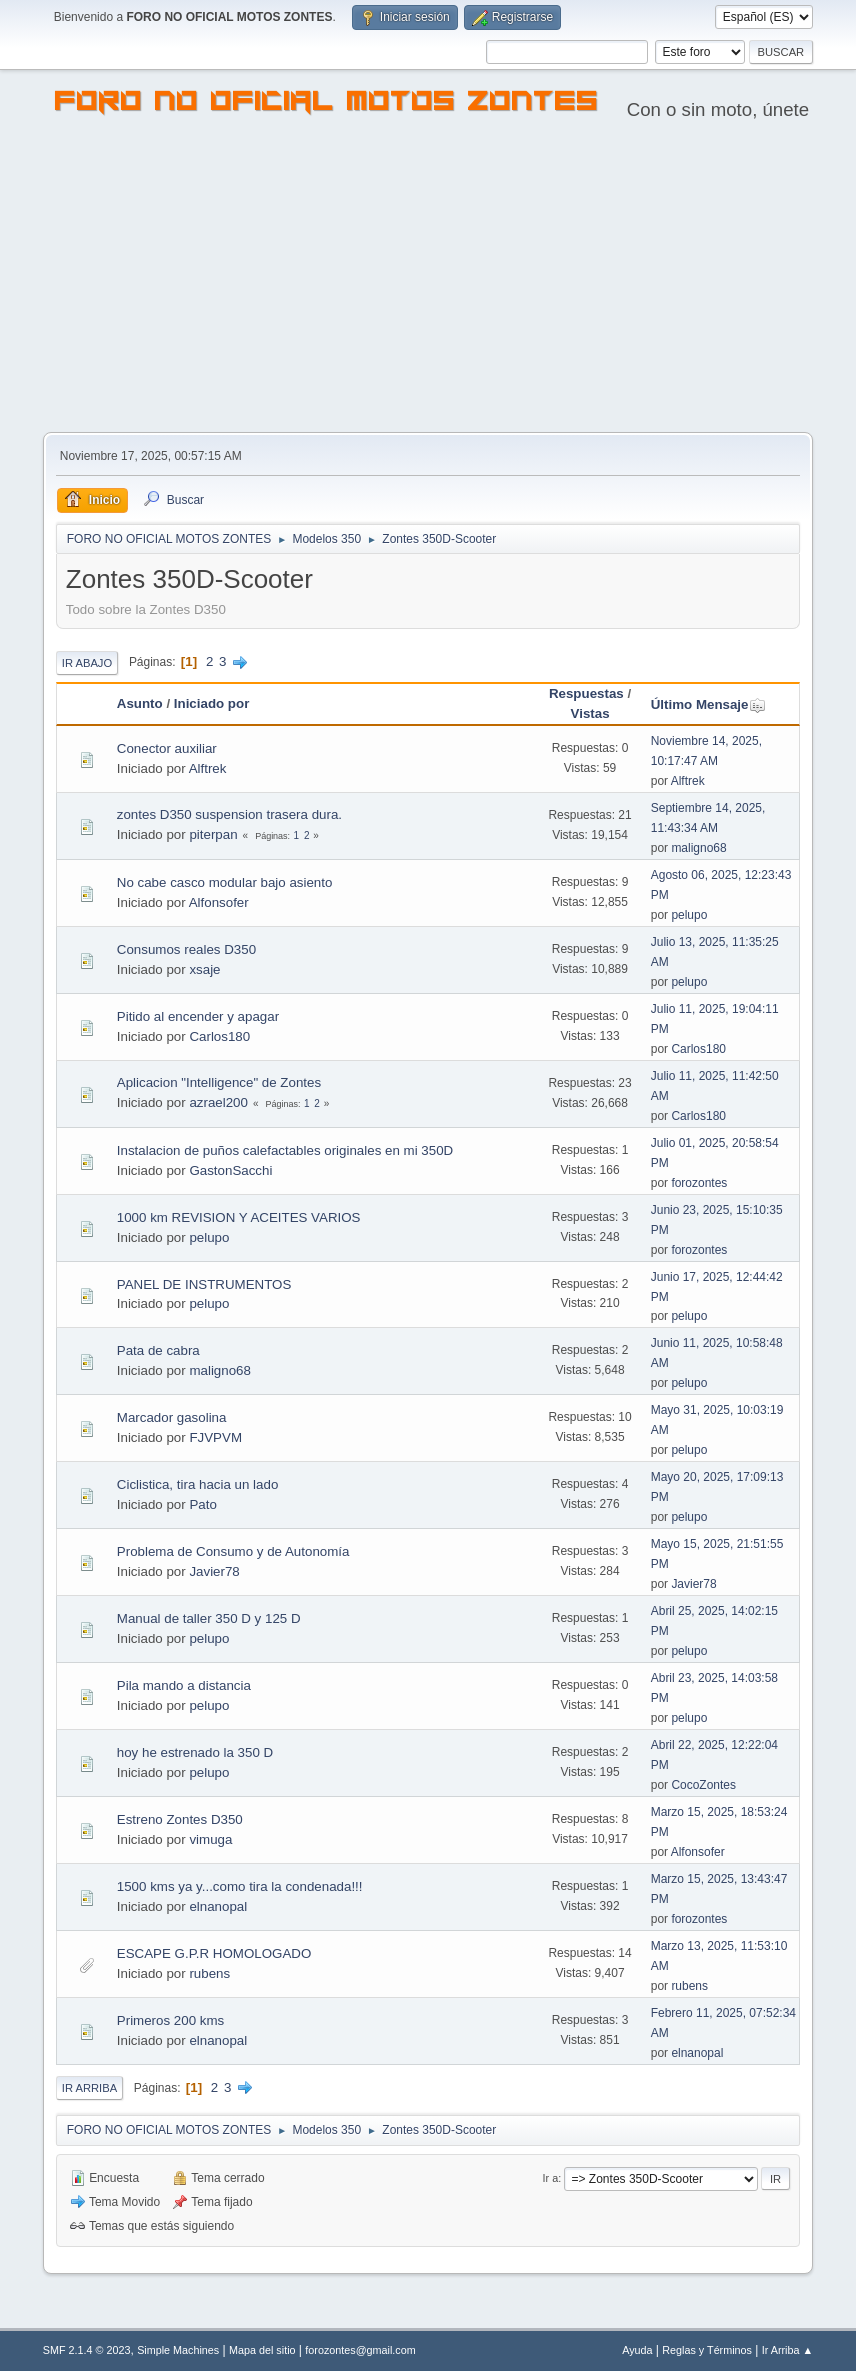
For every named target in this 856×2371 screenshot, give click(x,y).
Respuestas (586, 693)
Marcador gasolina (172, 1417)
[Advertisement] (428, 282)
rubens (209, 1973)
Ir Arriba (89, 2088)
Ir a (551, 2178)
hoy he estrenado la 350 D (195, 1752)
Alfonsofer (219, 902)
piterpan (213, 834)
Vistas (590, 713)
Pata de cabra (158, 1350)
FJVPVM (215, 1437)
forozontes (699, 1183)
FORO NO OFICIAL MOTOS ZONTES (327, 104)
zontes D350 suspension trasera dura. (229, 814)
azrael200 (218, 1102)
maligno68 (698, 848)
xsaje (204, 969)
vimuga (210, 1839)
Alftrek (208, 768)
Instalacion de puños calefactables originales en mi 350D (285, 1150)
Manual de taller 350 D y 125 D (209, 1618)
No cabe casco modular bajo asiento (225, 882)
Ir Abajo (87, 663)
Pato (202, 1504)
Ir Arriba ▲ (787, 2350)
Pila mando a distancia (184, 1685)
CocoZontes (703, 1785)
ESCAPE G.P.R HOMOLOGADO (214, 1953)
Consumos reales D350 (186, 949)
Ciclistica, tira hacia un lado (198, 1484)
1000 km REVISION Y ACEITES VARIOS (239, 1217)
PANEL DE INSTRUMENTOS (204, 1284)
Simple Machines (178, 2350)
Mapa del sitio (262, 2350)
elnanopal (218, 1906)
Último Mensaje (709, 704)
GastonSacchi (230, 1170)
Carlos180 (219, 1036)
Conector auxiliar (167, 748)
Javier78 (214, 1571)
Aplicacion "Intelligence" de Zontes (219, 1082)
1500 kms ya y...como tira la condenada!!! (240, 1886)
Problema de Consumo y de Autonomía (233, 1551)
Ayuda (637, 2350)
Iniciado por (212, 703)
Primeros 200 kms (170, 2020)
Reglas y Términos (707, 2350)
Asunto (140, 703)
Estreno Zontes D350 (180, 1819)
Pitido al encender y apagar (198, 1016)
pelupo (689, 915)
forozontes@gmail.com (360, 2350)
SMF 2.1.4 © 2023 (87, 2350)
